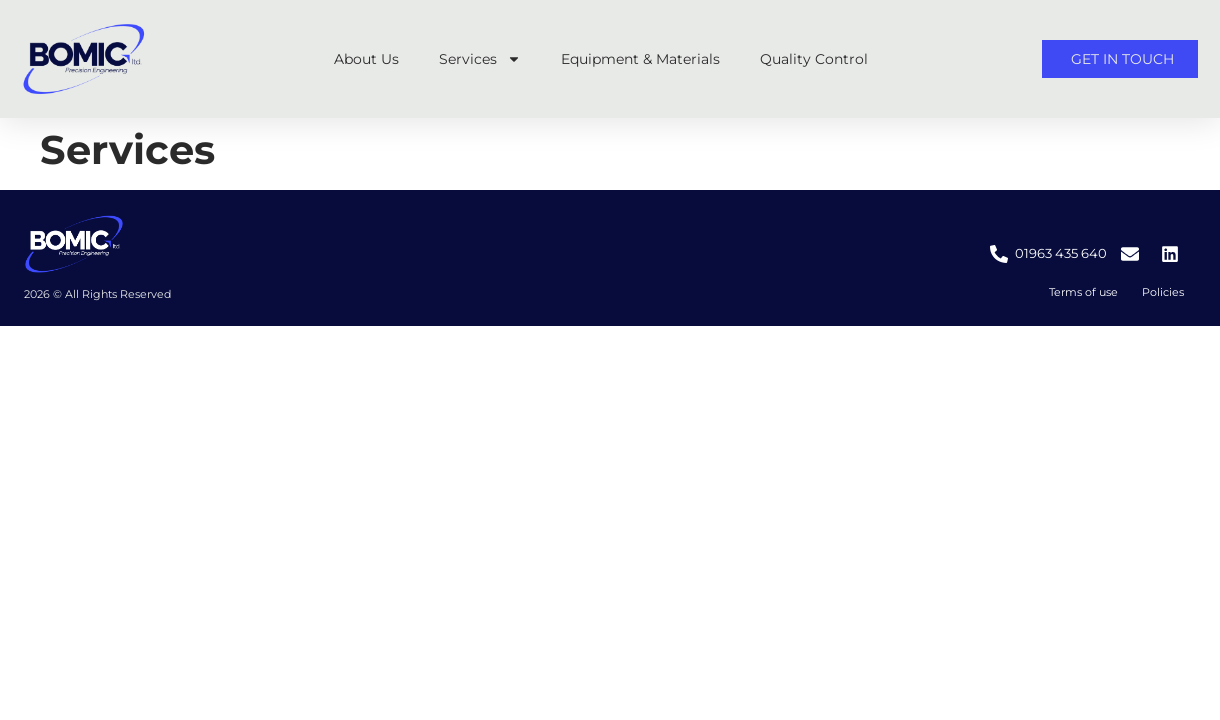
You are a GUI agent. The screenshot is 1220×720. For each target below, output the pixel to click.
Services (480, 59)
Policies (1163, 292)
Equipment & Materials (640, 59)
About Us (366, 59)
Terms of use (1083, 292)
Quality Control (814, 59)
